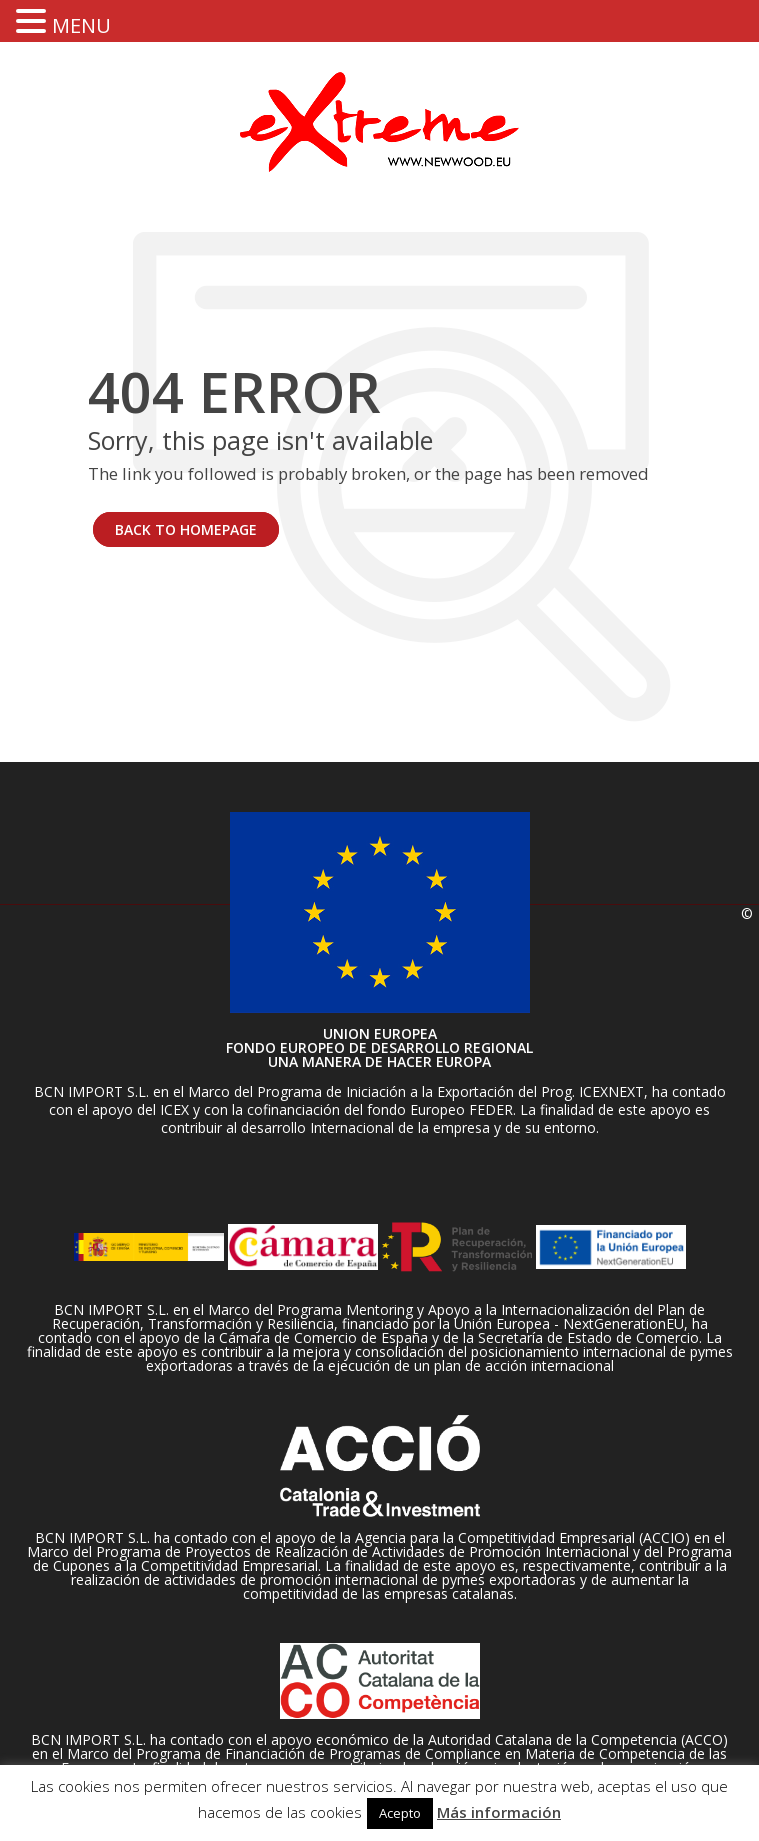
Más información (499, 1812)
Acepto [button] (400, 1813)
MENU (81, 25)
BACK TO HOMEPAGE (186, 529)
